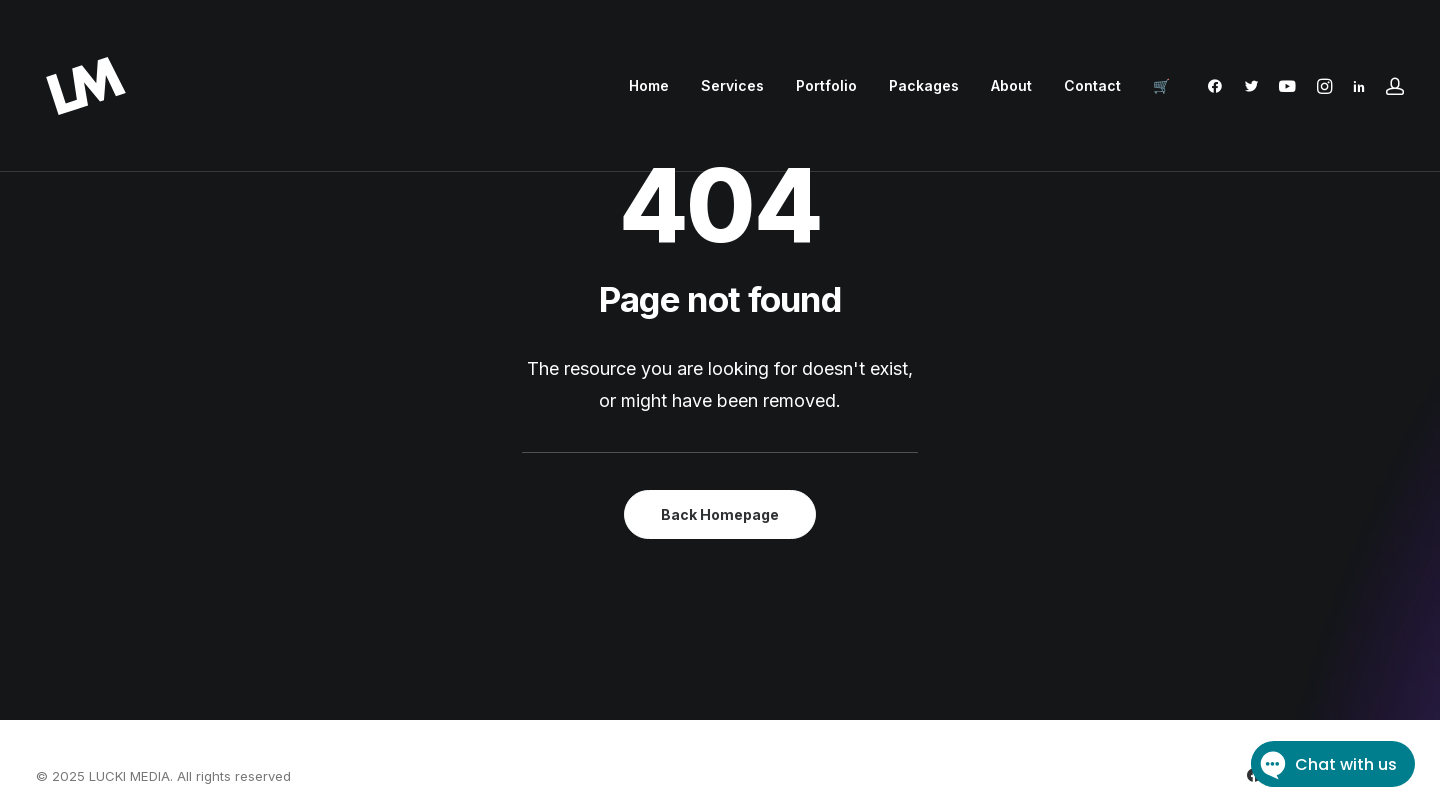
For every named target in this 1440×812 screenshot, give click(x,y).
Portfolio (826, 85)
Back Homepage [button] (720, 514)
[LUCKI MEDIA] (86, 86)
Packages (924, 85)
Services (732, 85)
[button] (1219, 86)
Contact (1092, 85)
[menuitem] (649, 86)
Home (649, 85)
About (1011, 85)
